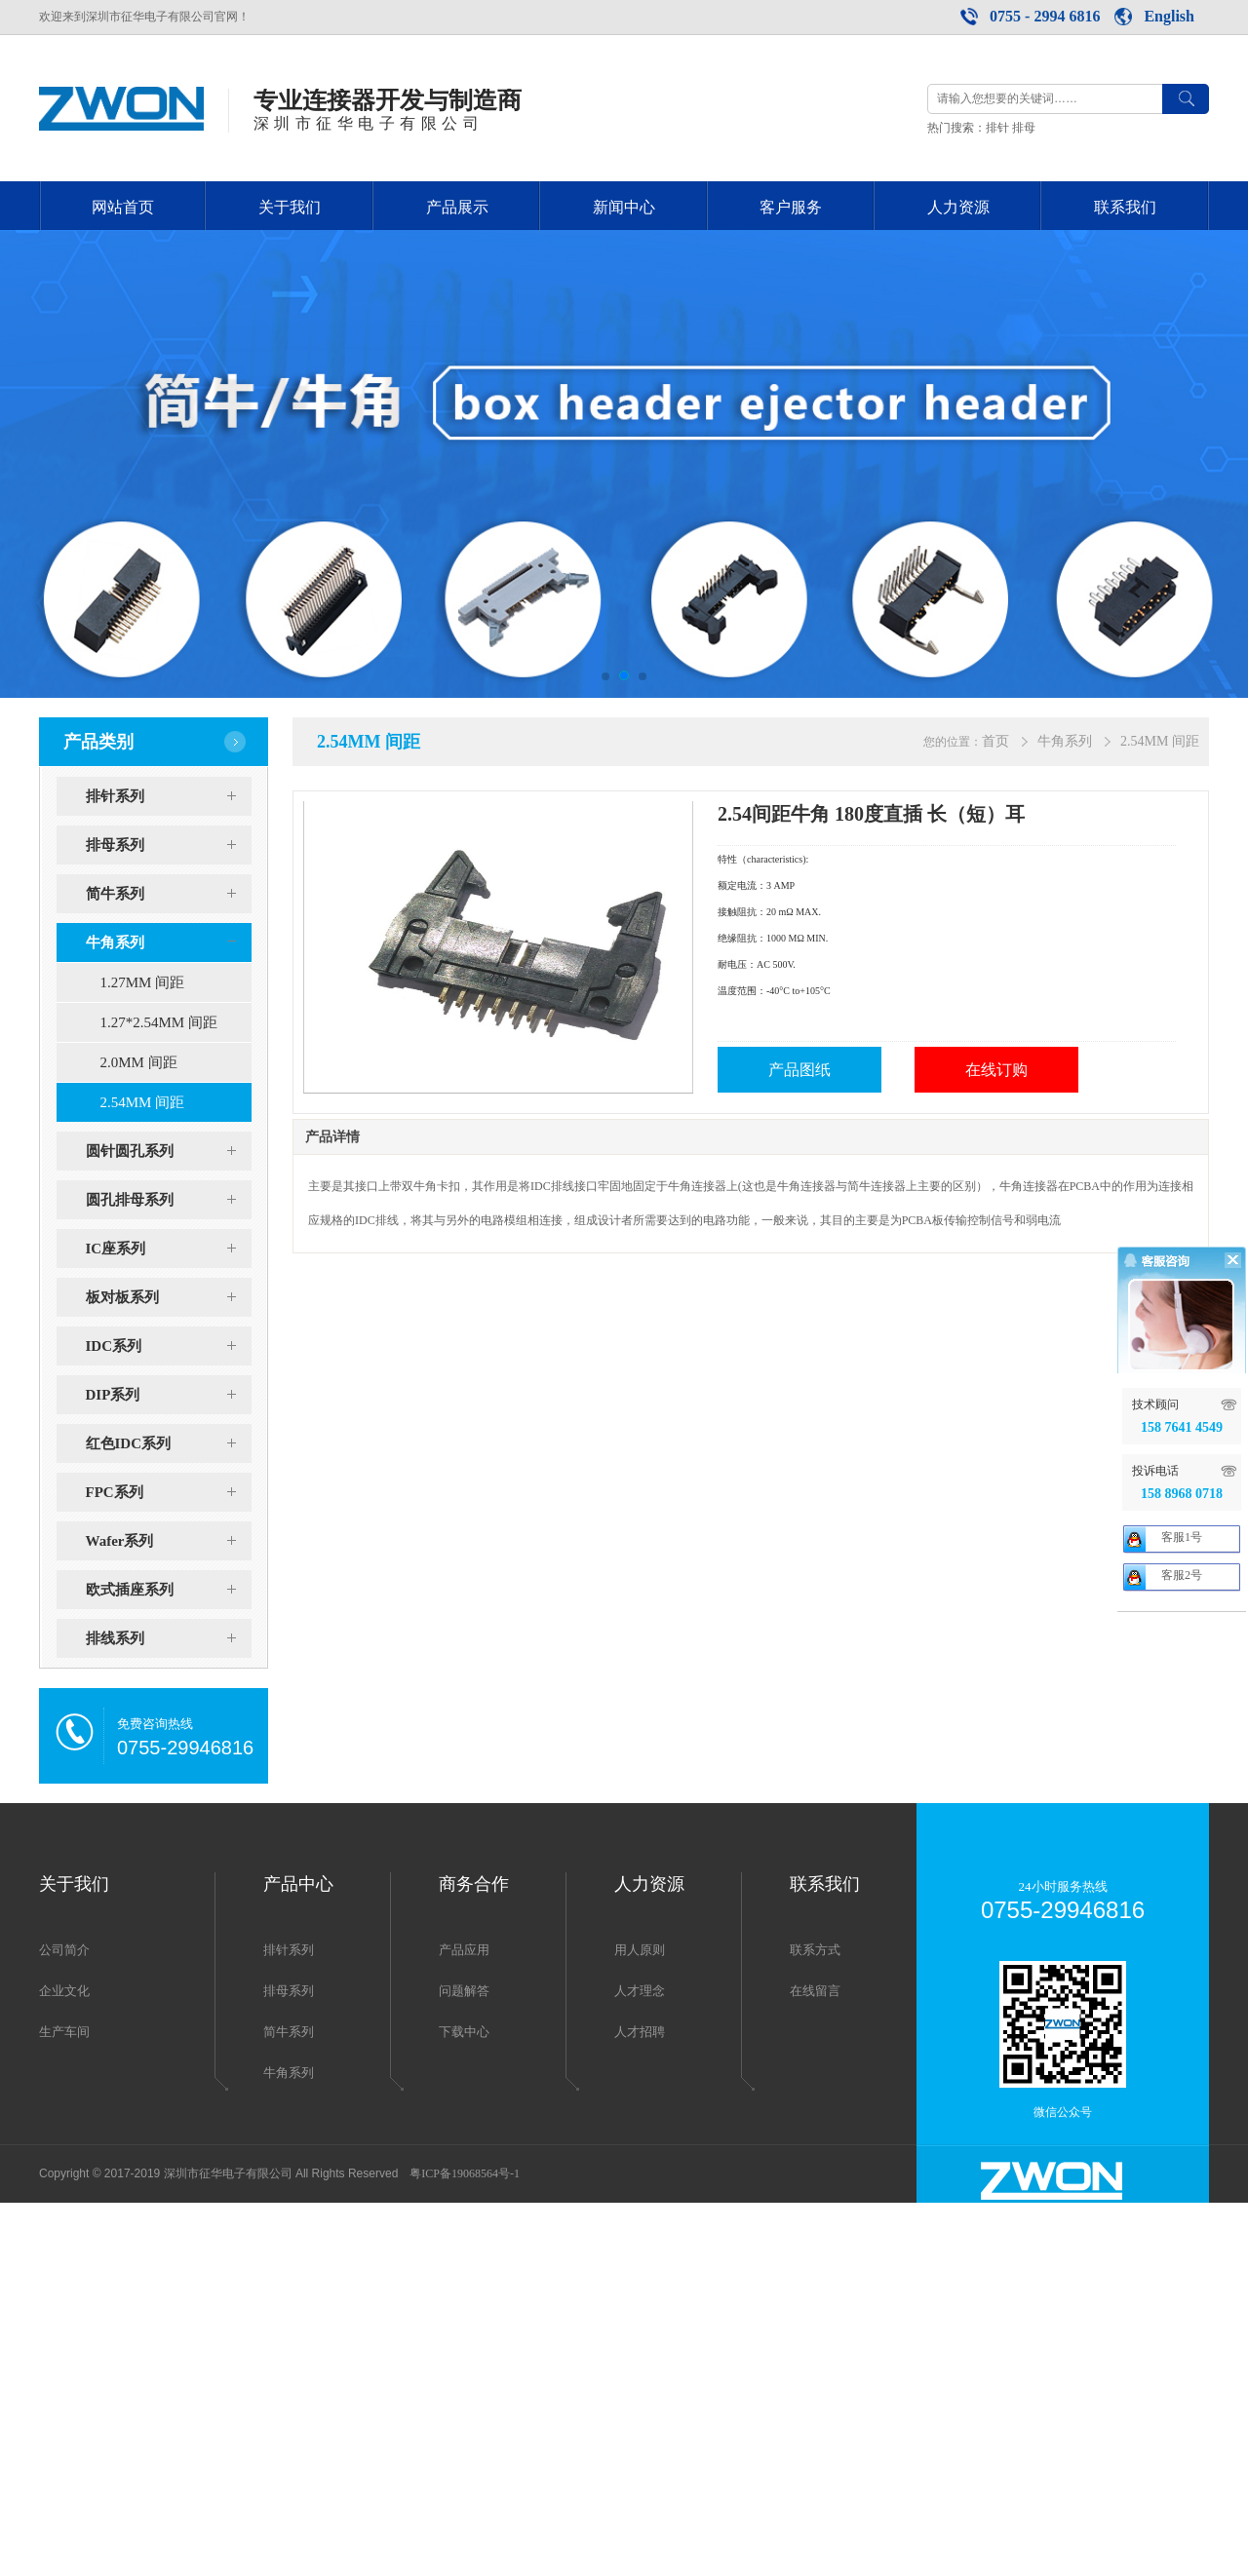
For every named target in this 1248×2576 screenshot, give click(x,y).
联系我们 (1125, 207)
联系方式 (815, 1949)
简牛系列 (169, 893)
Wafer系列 (169, 1540)
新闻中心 (624, 207)
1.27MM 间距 (142, 982)
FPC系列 (169, 1492)
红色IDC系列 (169, 1443)
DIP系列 (169, 1394)
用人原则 (639, 1949)
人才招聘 (639, 2031)
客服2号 (1181, 1859)
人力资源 (958, 207)
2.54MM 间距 (142, 1102)
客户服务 (791, 207)
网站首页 (123, 207)
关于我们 (289, 207)
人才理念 (639, 1990)
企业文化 (64, 1990)
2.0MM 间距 (138, 1062)
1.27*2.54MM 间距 (158, 1022)
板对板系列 (169, 1297)
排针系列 (169, 796)
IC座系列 (169, 1248)
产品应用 (464, 1949)
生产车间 (64, 2031)
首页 (995, 741)
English (1169, 16)
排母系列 (169, 845)
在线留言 (815, 1990)
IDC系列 (169, 1345)
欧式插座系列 (169, 1589)
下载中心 (464, 2031)
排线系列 (169, 1638)
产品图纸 (799, 1069)
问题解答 (464, 1990)
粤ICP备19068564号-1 (465, 2173)
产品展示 (457, 207)
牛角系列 (169, 942)
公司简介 (64, 1949)
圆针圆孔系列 (169, 1151)
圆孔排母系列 (169, 1199)
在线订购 (996, 1069)
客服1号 (1181, 1821)
